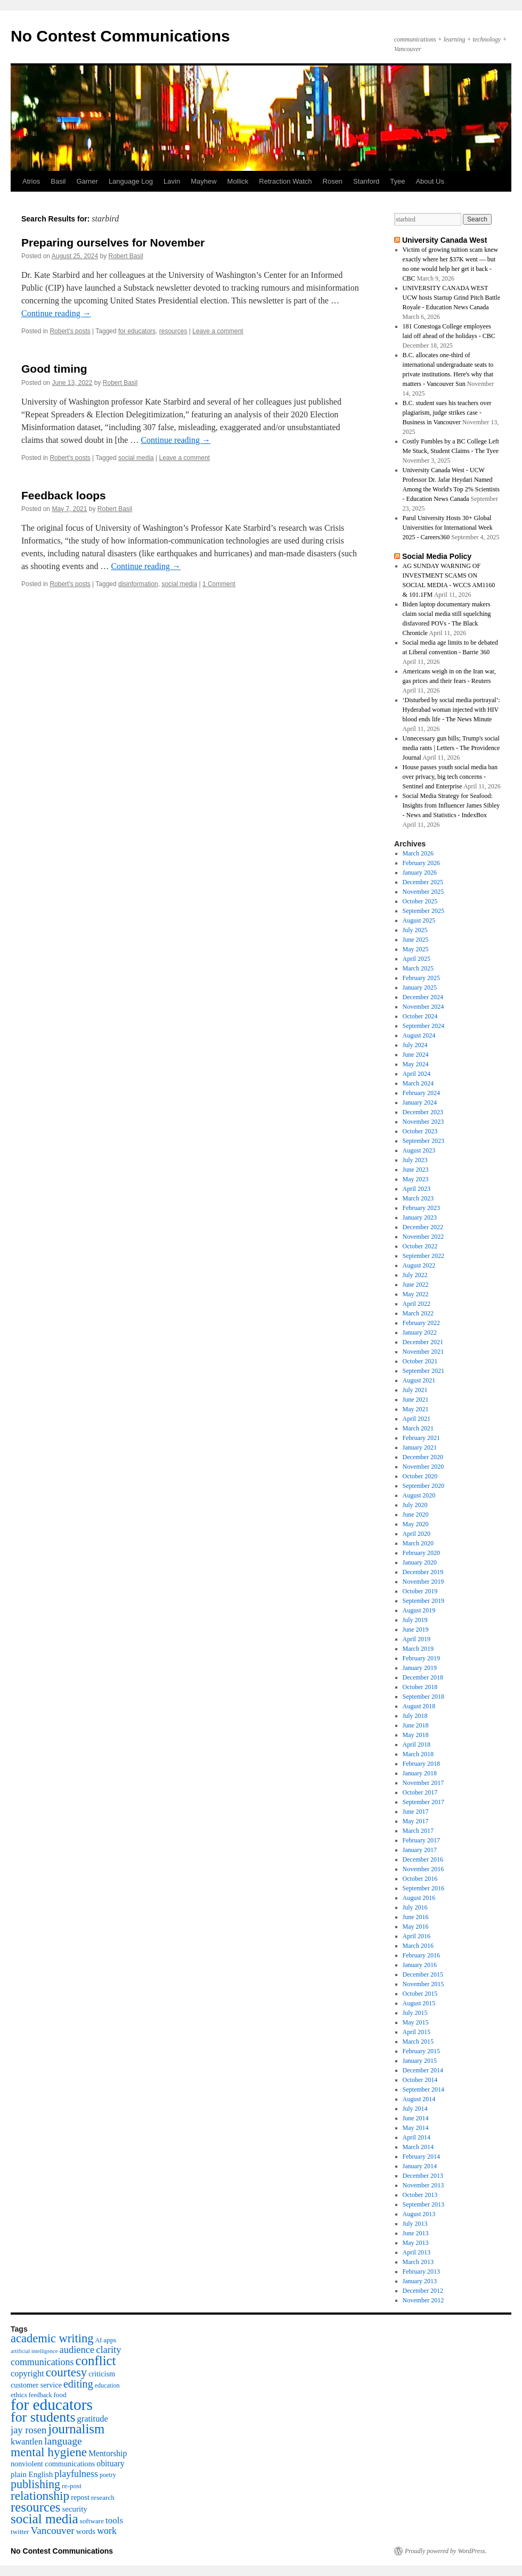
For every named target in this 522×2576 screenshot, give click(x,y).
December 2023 (423, 1112)
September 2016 (423, 1888)
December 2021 (423, 1342)
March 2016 (418, 1945)
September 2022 (423, 1256)
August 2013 (419, 2214)
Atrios (31, 181)
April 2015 (416, 2032)
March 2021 (418, 1428)
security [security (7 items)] (74, 2509)
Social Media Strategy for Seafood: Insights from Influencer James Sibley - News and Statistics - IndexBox (451, 805)
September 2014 (423, 2089)
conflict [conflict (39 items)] (95, 2360)
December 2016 (423, 1859)
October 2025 (420, 901)
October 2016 (420, 1878)
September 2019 (423, 1600)
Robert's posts (70, 331)
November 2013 (423, 2185)
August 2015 (419, 2003)
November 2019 (423, 1581)
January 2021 (420, 1447)
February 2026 (421, 863)
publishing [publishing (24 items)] (35, 2484)
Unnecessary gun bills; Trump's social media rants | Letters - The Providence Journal (451, 748)
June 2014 (416, 2118)
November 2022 (423, 1236)
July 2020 (415, 1505)
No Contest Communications (120, 36)
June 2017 (416, 1811)
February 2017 (421, 1840)
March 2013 (418, 2262)
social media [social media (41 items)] (44, 2519)
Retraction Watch (285, 181)
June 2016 (416, 1917)
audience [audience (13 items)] (76, 2349)
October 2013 (420, 2195)
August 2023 (419, 1150)
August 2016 (419, 1898)
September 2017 (423, 1802)
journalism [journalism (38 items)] (76, 2429)
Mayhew (203, 181)
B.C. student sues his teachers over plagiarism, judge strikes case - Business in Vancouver (447, 412)
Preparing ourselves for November (113, 242)
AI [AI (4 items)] (98, 2340)
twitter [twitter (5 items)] (20, 2532)
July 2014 (415, 2108)
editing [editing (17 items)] (78, 2384)
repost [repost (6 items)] (80, 2497)
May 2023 (416, 1179)
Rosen (333, 181)
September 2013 (423, 2204)
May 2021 (416, 1409)
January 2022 (420, 1332)
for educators (137, 331)
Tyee (397, 181)
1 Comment (218, 584)
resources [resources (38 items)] (36, 2507)
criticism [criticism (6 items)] (101, 2373)
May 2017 (416, 1821)
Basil (58, 181)
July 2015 (415, 2013)
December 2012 (423, 2290)
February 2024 (421, 1093)
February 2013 (421, 2271)
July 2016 (415, 1907)
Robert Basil (126, 256)
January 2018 (420, 1773)
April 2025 (416, 958)
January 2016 (420, 1965)
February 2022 (421, 1323)
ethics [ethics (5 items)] (19, 2395)
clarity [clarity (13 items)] (108, 2349)
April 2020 (416, 1533)
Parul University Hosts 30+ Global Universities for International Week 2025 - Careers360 (448, 527)
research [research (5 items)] (103, 2497)
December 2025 (423, 882)
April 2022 (416, 1303)
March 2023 (418, 1198)
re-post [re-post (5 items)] (71, 2486)
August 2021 (419, 1380)
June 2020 (416, 1514)
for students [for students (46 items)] (43, 2417)
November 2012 (423, 2300)
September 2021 (423, 1371)
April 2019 (416, 1639)
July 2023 (415, 1160)
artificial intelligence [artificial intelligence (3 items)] (34, 2351)
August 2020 (419, 1495)
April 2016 (416, 1936)
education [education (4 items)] (107, 2385)
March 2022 (418, 1313)
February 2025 (421, 978)
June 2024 (416, 1054)
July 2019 (415, 1620)
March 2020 (418, 1543)
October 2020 (420, 1476)
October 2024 (420, 1016)
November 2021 (423, 1351)
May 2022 (416, 1294)
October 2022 (420, 1246)
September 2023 (423, 1141)
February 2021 (421, 1438)
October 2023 (420, 1131)
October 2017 (420, 1792)
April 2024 (416, 1073)
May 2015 (416, 2022)
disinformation (138, 584)
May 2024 (416, 1064)
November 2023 (423, 1121)
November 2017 (423, 1783)
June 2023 (416, 1169)
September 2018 (423, 1696)
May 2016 (416, 1926)
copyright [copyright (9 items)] (27, 2373)
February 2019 (421, 1658)
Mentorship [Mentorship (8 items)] (107, 2453)
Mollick (238, 181)
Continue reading (56, 313)
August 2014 (419, 2099)
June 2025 (416, 939)
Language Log (131, 181)
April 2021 (416, 1418)
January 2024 (420, 1102)
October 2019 (420, 1591)
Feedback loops (63, 495)
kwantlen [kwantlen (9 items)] (27, 2442)
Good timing (54, 369)
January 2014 (420, 2166)
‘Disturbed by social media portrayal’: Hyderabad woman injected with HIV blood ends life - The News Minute (451, 709)
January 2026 (420, 872)
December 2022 (423, 1227)
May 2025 (416, 949)
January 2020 (420, 1562)
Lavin (172, 181)
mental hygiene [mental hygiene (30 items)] (49, 2452)
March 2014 (418, 2147)
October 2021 (420, 1361)
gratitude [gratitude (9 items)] (92, 2419)
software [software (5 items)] (92, 2521)
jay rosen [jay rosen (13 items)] (28, 2430)
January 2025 (420, 987)
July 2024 (415, 1045)
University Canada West (444, 240)
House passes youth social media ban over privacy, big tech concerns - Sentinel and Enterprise (450, 776)
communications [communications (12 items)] (42, 2362)
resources (173, 331)
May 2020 (416, 1524)
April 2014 (416, 2137)
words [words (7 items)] (86, 2531)
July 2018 (415, 1715)
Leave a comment (217, 331)
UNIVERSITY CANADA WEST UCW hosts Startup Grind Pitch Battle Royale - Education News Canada (451, 297)
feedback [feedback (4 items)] (40, 2395)
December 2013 (423, 2175)
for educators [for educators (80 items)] (52, 2404)
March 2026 (418, 853)
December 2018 (423, 1677)
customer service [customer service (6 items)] (36, 2385)
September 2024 (423, 1026)
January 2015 (420, 2060)
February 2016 (421, 1955)
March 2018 (418, 1754)
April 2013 (416, 2252)
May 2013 (416, 2242)
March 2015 (418, 2041)
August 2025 (419, 920)
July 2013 (415, 2223)
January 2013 (420, 2281)
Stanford (366, 181)
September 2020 (423, 1485)
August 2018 (419, 1706)
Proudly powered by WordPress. (446, 2551)
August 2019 (419, 1610)
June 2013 (416, 2233)
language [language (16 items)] (63, 2441)
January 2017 (420, 1850)
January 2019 (420, 1668)
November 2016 (423, 1869)
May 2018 (416, 1735)
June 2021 (416, 1399)
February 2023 (421, 1208)
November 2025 (423, 891)
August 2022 (419, 1265)
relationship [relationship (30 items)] (40, 2496)
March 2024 (418, 1083)
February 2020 (421, 1553)
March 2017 (418, 1830)
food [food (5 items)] (59, 2395)
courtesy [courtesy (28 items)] (66, 2372)
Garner (86, 181)
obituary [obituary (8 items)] (110, 2463)
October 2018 (420, 1687)
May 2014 (416, 2127)
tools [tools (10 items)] (114, 2520)
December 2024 (423, 997)
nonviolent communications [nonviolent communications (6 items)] (53, 2463)
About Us (429, 181)
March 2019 (418, 1648)
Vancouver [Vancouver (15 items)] (53, 2530)
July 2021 (415, 1390)
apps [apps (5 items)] (109, 2340)
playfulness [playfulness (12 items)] (76, 2473)
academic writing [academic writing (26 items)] (52, 2338)
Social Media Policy (436, 556)
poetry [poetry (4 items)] (108, 2475)
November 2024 (423, 1006)
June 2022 (416, 1284)
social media (136, 458)
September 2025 (423, 911)
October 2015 (420, 1993)
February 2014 (421, 2156)
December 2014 (423, 2070)
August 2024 (419, 1035)
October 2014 (420, 2080)
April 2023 (416, 1188)
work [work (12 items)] (107, 2530)
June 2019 (416, 1629)
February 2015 (421, 2051)
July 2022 (415, 1275)
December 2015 (423, 1974)
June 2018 (416, 1725)
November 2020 (423, 1466)
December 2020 (423, 1457)
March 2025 (418, 968)
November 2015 (423, 1984)
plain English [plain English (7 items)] (32, 2474)
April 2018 (416, 1744)
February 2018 (421, 1763)
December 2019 (423, 1572)
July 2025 (415, 930)
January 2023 (420, 1217)
